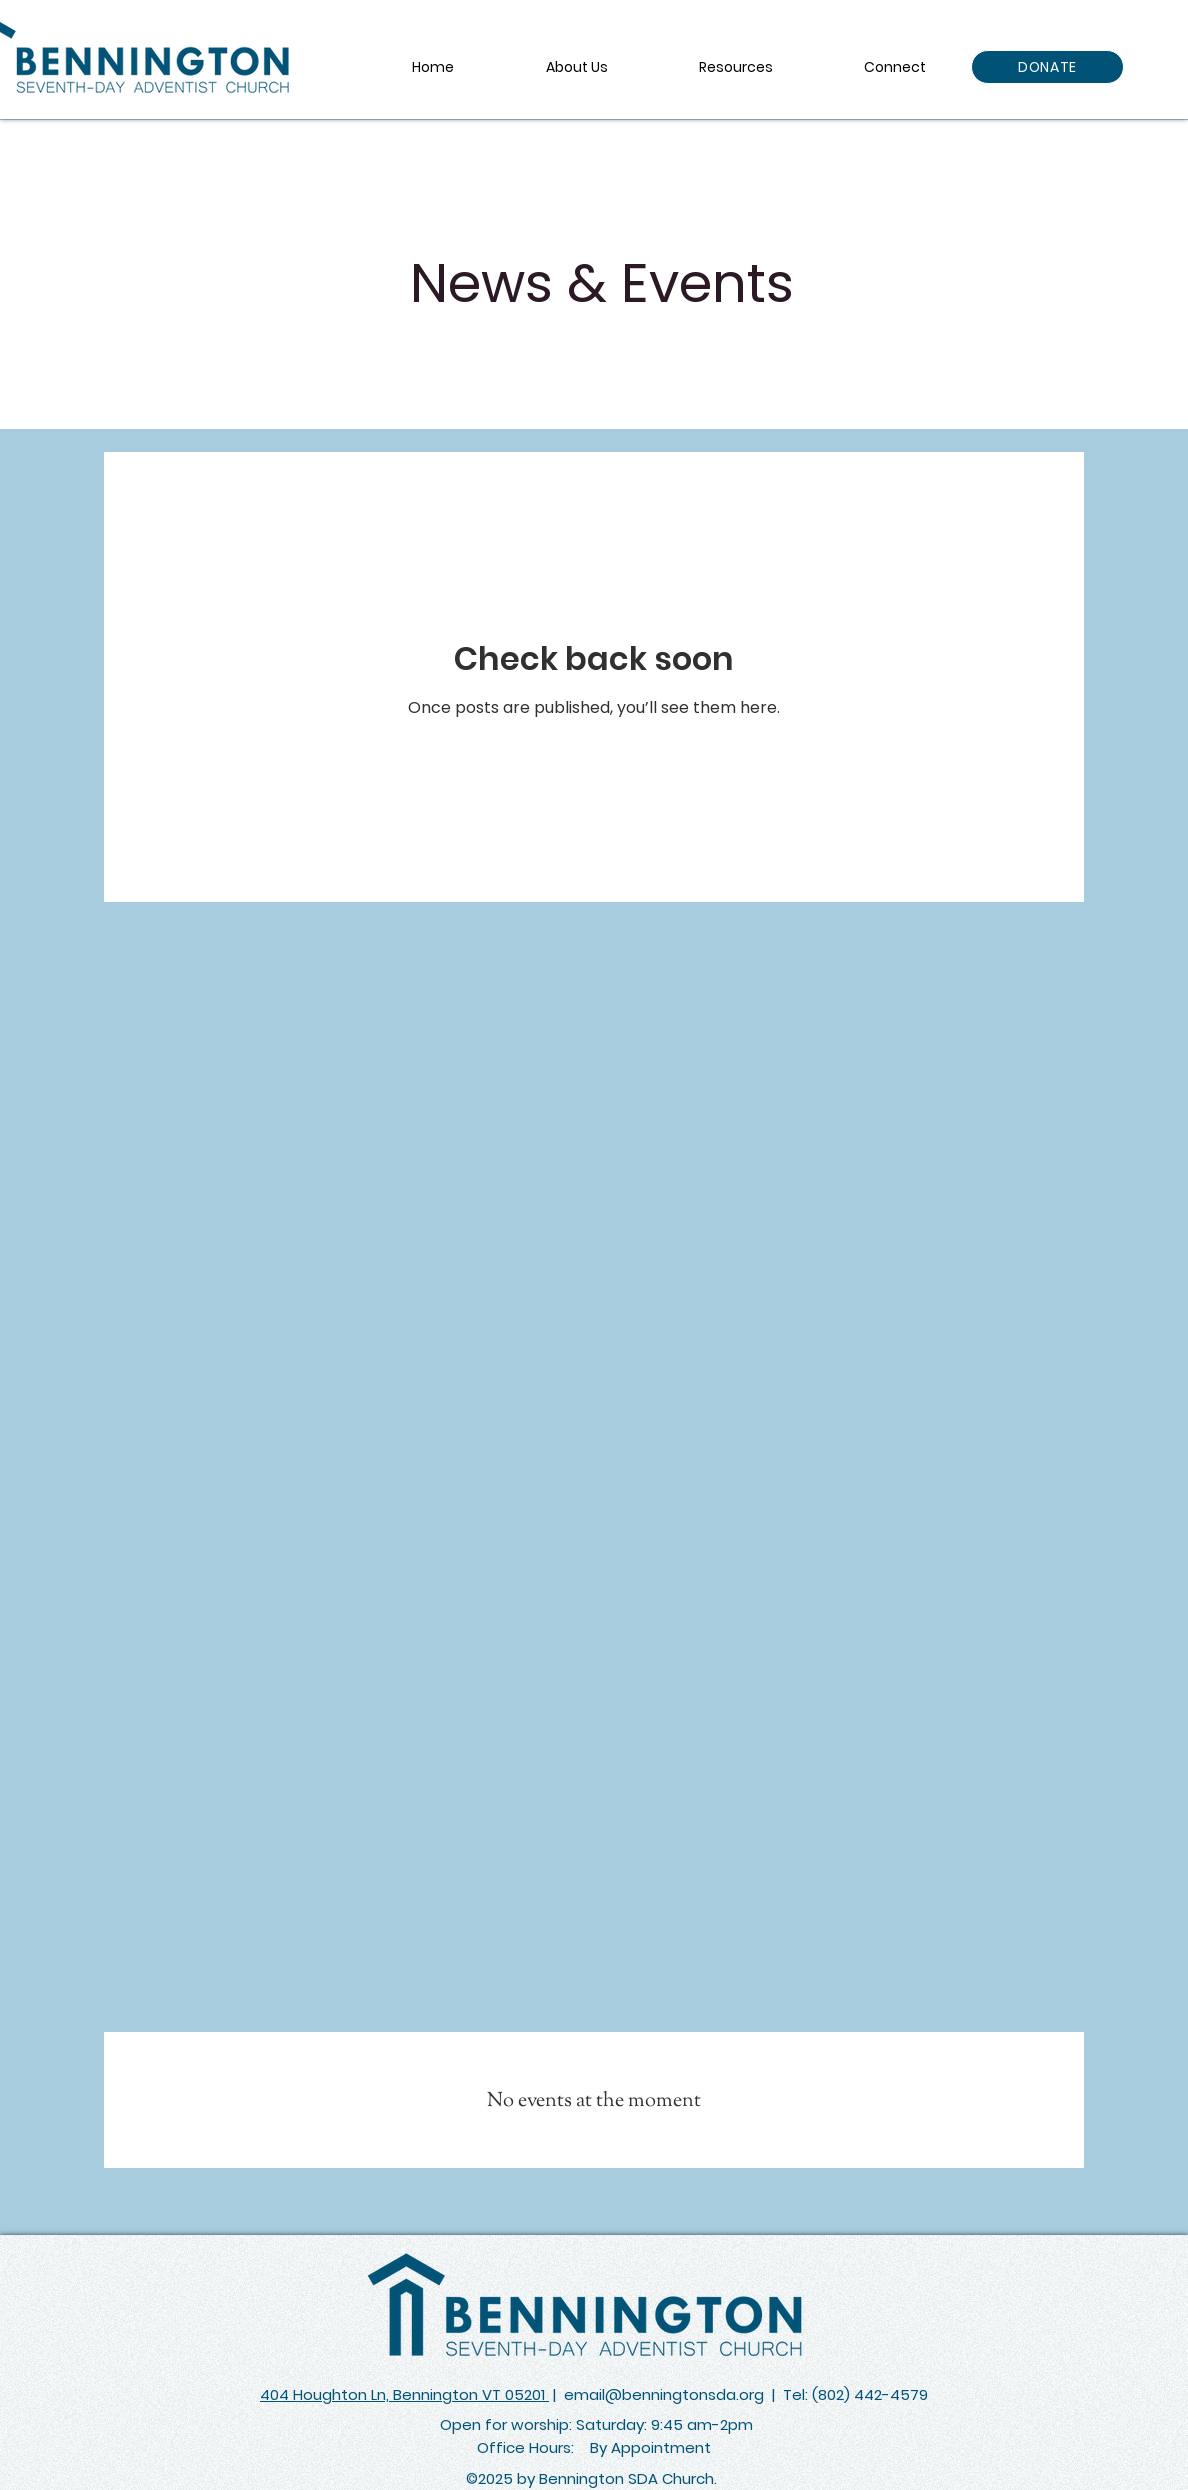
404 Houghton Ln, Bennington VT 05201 (404, 2394)
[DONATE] (1047, 67)
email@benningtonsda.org (664, 2394)
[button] (735, 67)
